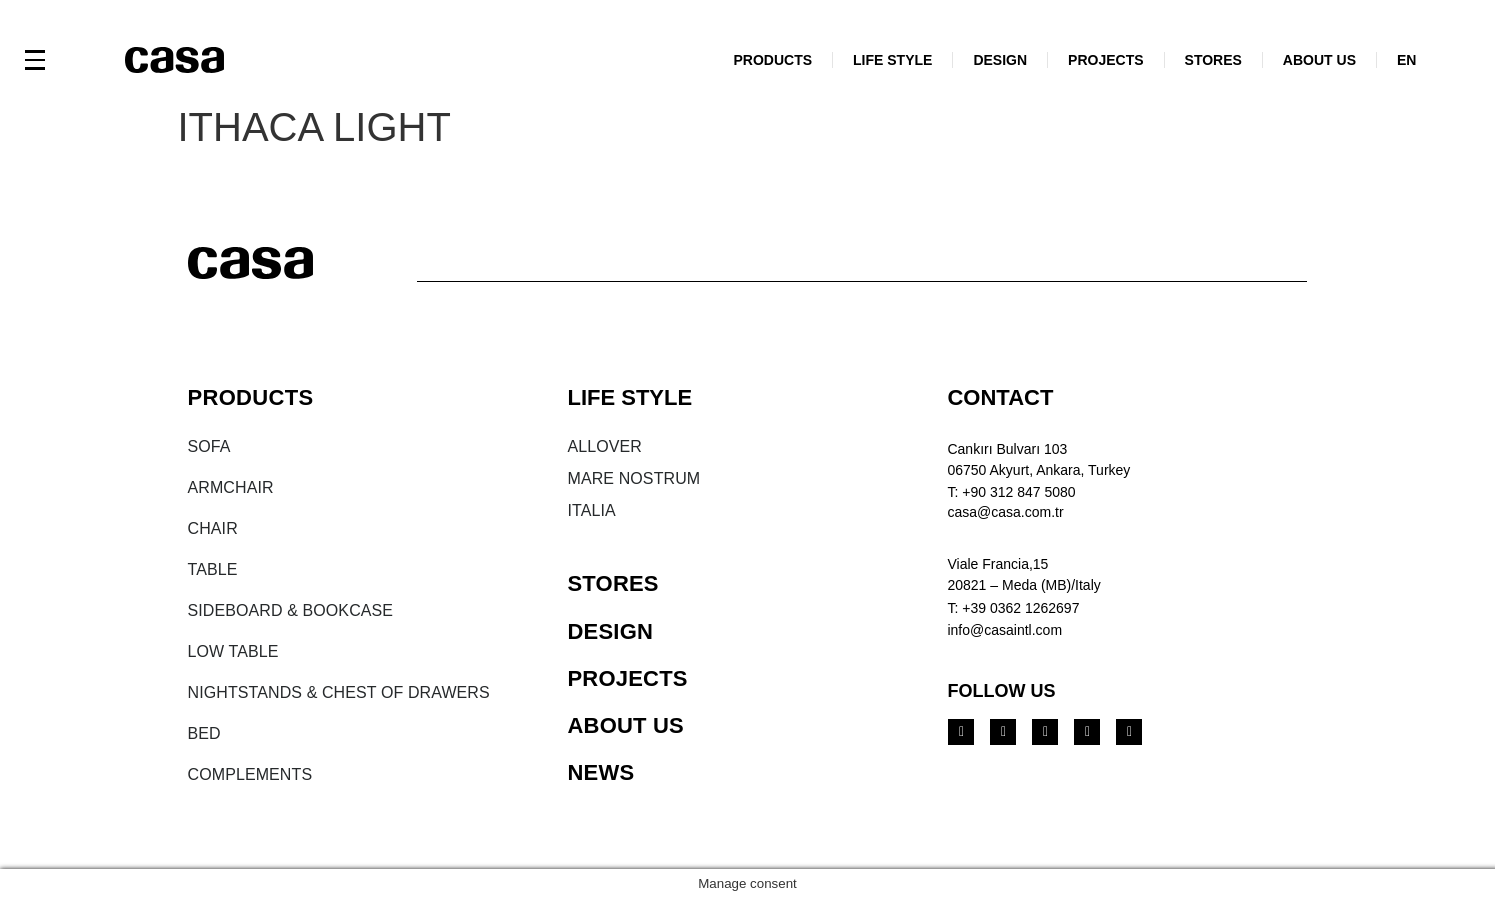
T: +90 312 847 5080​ (1011, 492)
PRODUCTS (772, 60)
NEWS (600, 772)
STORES (1213, 60)
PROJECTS (1105, 60)
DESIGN (1000, 60)
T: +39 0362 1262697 (1013, 608)
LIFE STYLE (892, 60)
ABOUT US (1319, 60)
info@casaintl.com (1004, 630)
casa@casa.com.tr (1005, 512)
